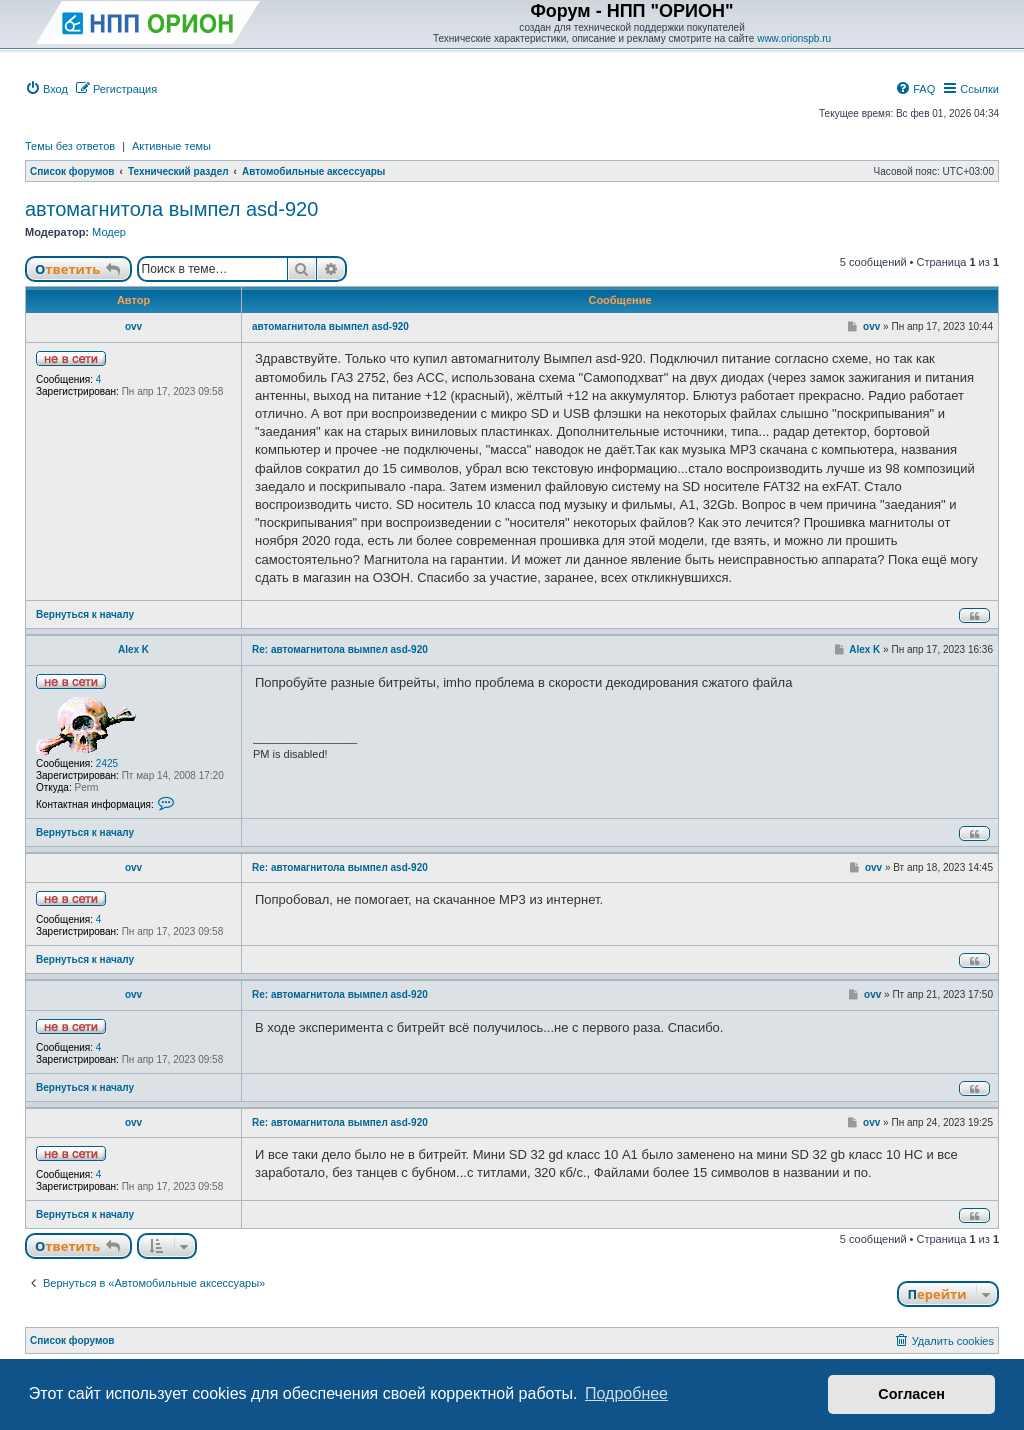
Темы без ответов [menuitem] (70, 146)
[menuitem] (46, 89)
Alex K (133, 649)
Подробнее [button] (626, 1393)
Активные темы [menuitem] (171, 146)
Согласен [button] (911, 1394)
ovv (133, 326)
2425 (107, 763)
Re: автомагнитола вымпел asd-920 (340, 649)
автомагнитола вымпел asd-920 (171, 209)
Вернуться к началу (85, 614)
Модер (109, 232)
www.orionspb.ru (794, 38)
